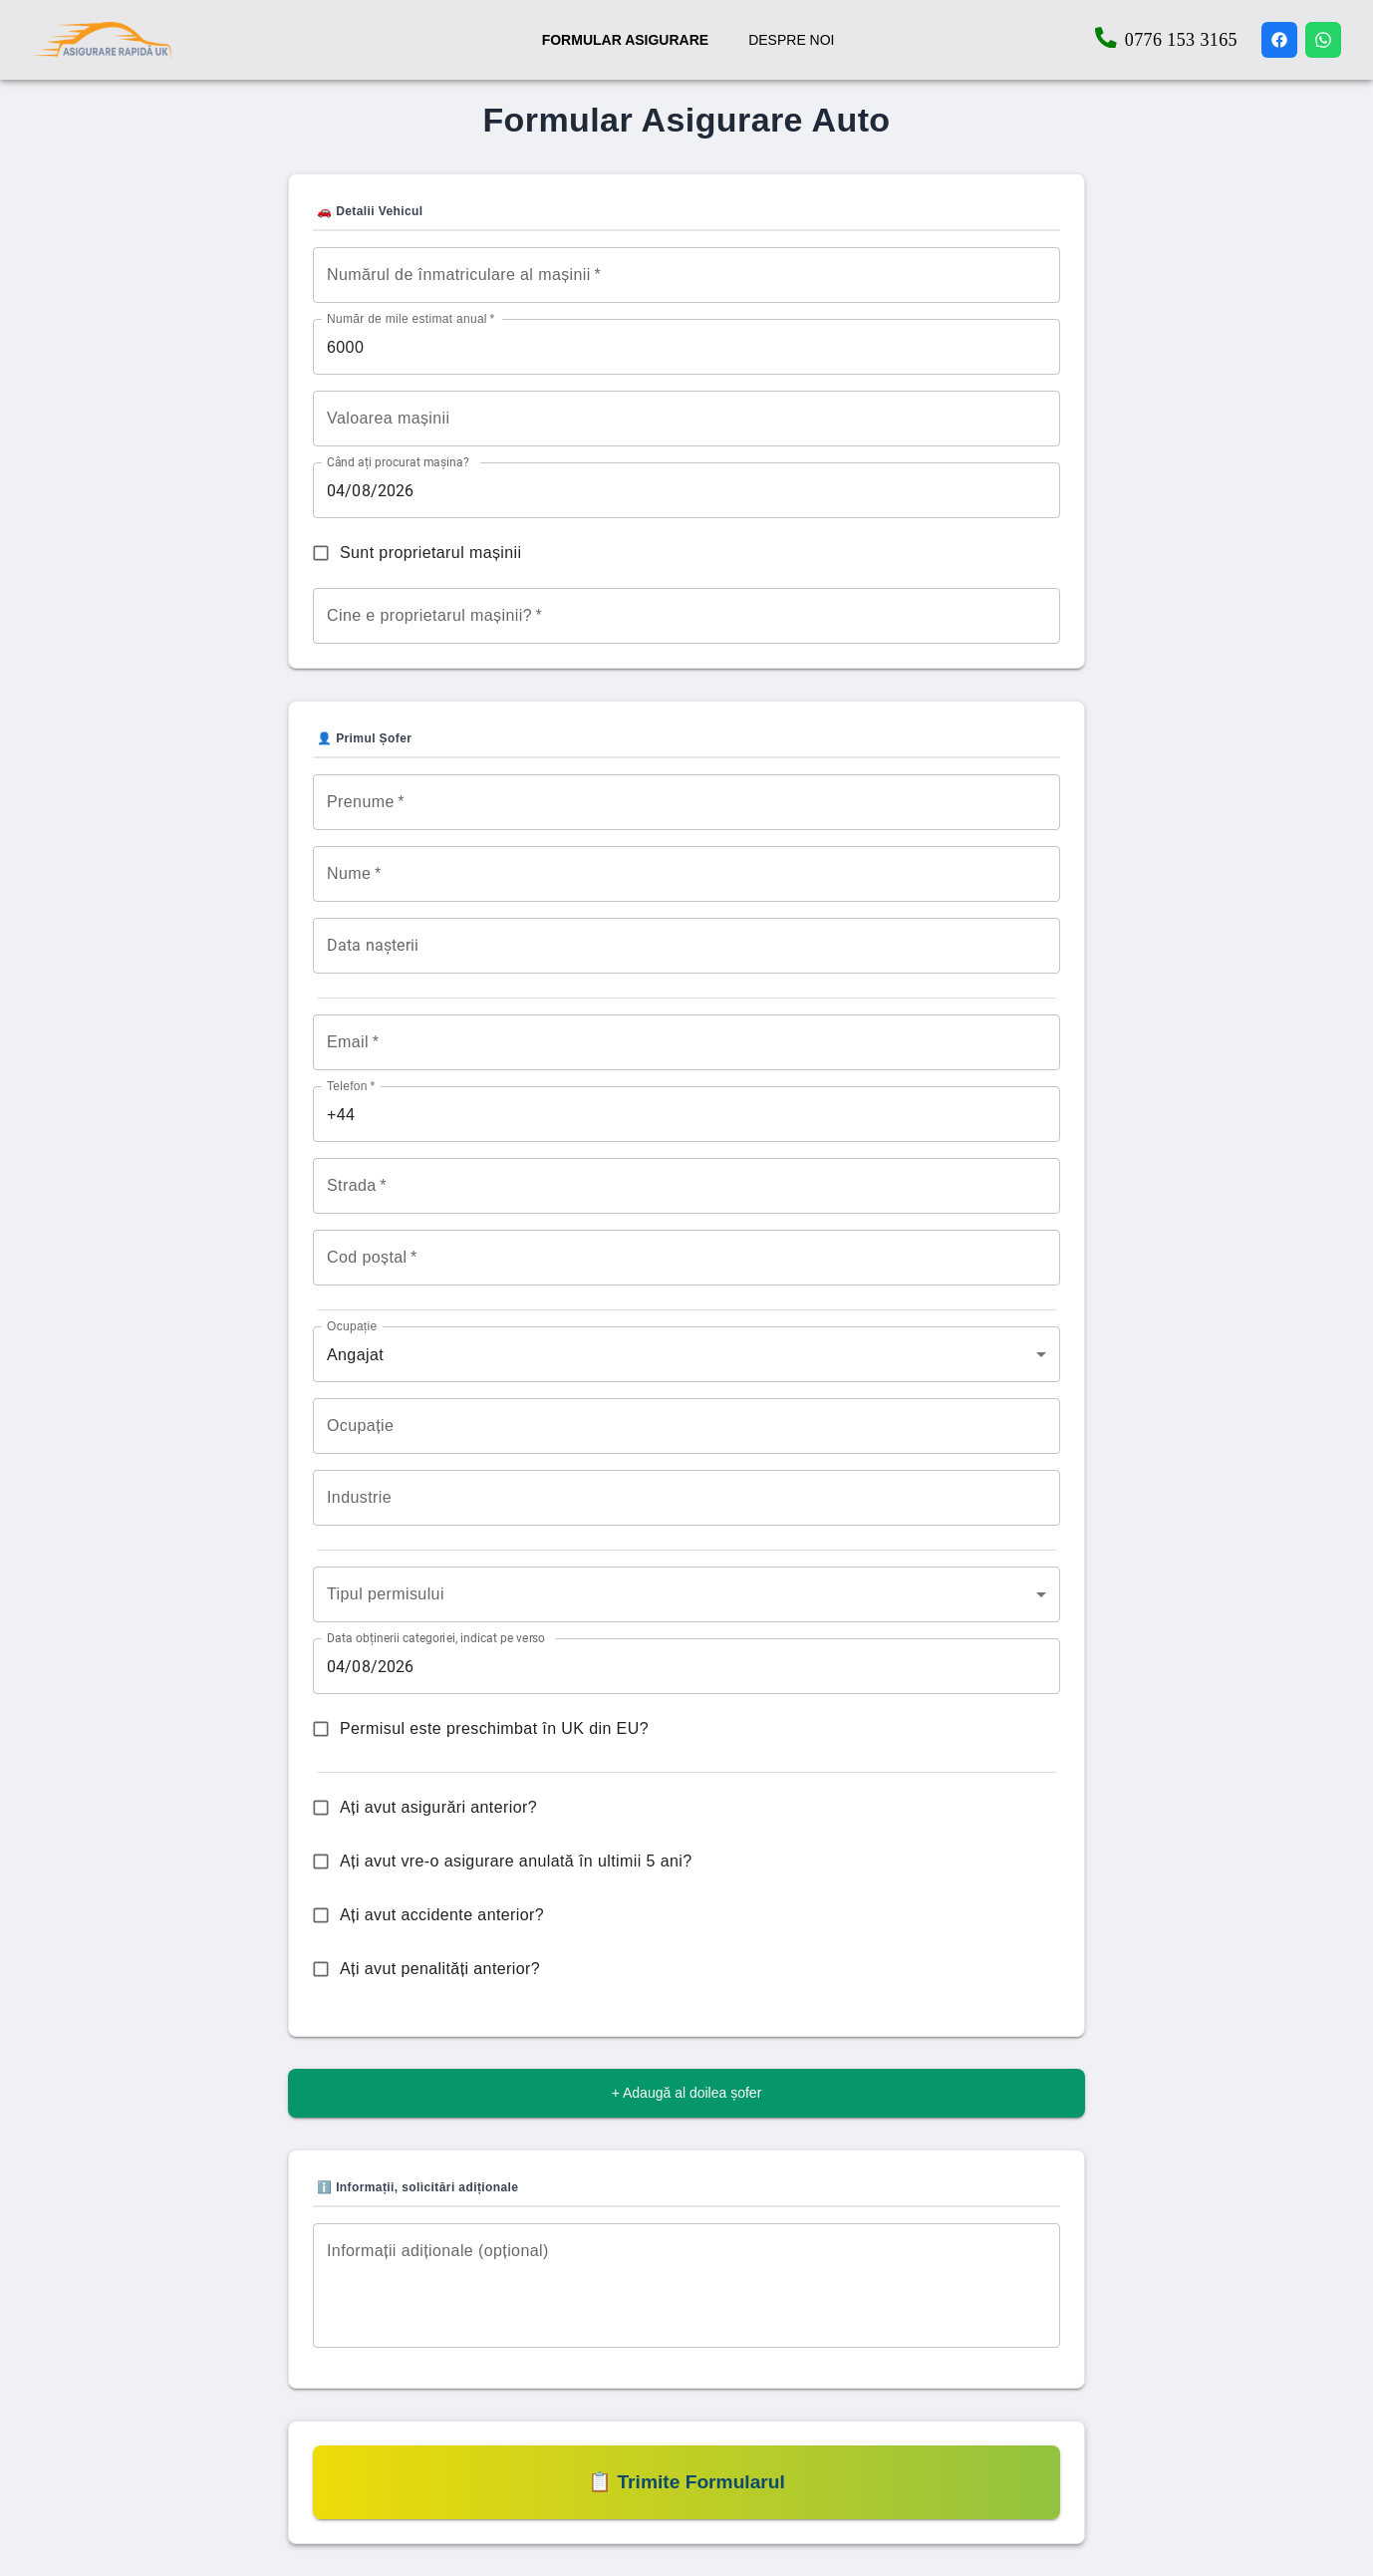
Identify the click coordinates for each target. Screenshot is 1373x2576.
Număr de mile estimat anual (411, 318)
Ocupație (352, 1326)
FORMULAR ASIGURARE (625, 40)
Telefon (351, 1086)
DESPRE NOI (791, 40)
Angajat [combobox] (355, 1354)
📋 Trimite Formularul (686, 2481)
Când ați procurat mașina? (398, 462)
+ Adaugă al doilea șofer (687, 2093)
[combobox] (686, 1594)
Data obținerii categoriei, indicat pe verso (436, 1638)
